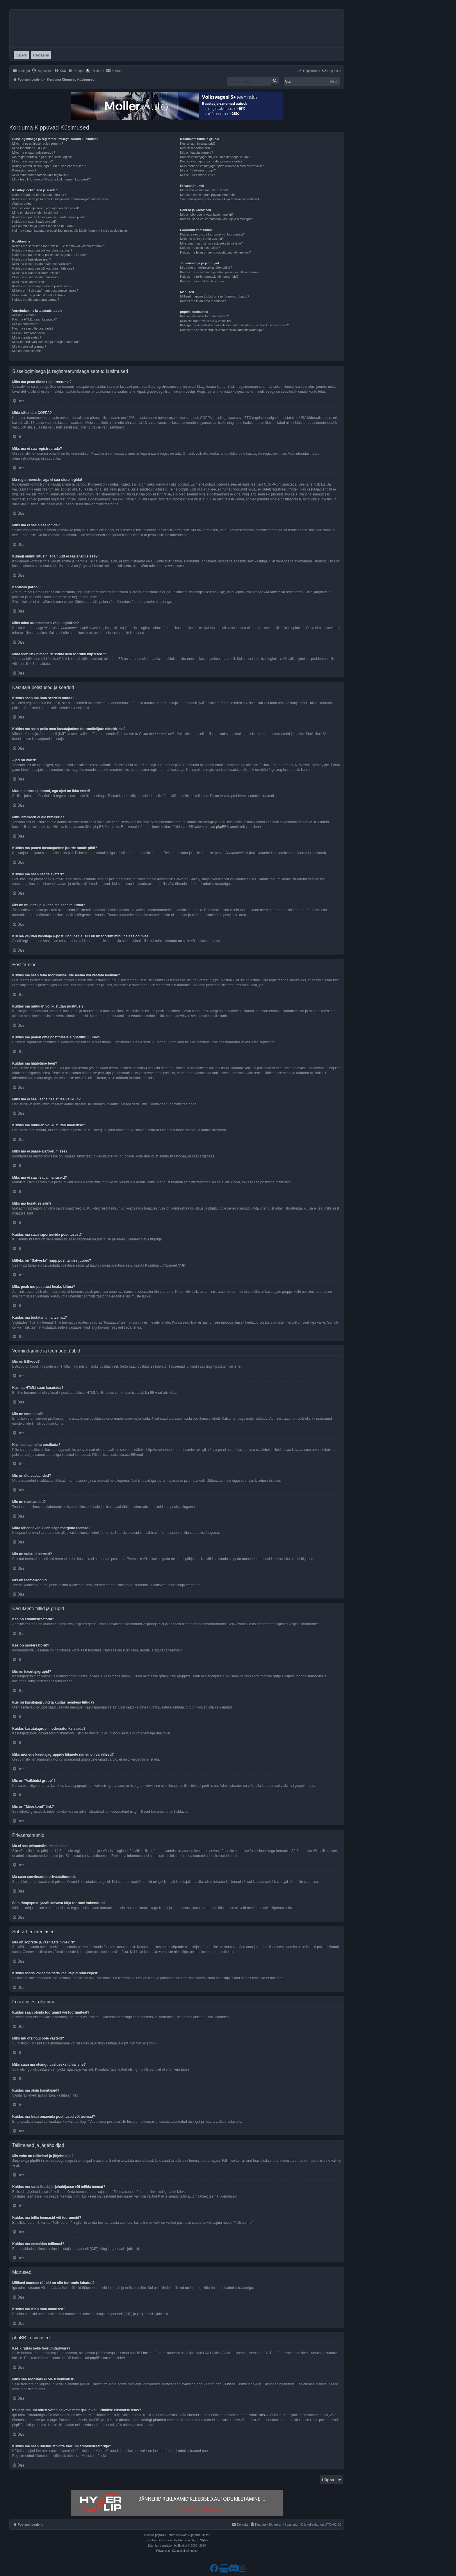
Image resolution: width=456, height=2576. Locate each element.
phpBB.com (99, 2358)
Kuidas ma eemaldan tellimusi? (202, 281)
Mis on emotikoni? (25, 324)
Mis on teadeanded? (26, 337)
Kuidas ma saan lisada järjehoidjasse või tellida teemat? (219, 272)
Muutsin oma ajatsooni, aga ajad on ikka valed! (45, 208)
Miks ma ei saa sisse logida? (32, 161)
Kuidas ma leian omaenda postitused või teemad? (215, 252)
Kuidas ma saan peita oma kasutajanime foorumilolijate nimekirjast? (60, 199)
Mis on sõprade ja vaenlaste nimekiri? (207, 214)
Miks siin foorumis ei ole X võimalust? (206, 321)
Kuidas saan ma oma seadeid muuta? (39, 194)
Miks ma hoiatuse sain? (29, 282)
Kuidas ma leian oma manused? (203, 301)
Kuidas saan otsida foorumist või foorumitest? (212, 234)
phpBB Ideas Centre (231, 2384)
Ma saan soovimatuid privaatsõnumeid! (208, 194)
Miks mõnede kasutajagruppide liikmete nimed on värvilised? (223, 166)
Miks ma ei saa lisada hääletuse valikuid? (41, 263)
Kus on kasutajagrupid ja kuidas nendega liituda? (215, 157)
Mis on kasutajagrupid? (196, 152)
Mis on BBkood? (23, 315)
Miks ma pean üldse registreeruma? (37, 143)
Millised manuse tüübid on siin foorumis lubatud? (214, 296)
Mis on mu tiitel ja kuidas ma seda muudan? (43, 226)
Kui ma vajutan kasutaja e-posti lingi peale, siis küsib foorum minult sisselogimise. (70, 230)
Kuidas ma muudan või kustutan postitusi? (42, 250)
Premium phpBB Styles (193, 2540)
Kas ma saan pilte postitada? (32, 328)
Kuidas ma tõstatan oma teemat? (35, 299)
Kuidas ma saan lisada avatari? (34, 221)
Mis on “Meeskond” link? (197, 175)
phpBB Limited (141, 2353)
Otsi (333, 81)
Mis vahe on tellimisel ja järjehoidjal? (206, 267)
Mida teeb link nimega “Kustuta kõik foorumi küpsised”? (51, 179)
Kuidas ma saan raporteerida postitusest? (41, 286)
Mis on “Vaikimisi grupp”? (198, 170)
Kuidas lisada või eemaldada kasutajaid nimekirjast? (217, 219)
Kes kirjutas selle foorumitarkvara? (204, 316)
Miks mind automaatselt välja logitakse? (40, 175)
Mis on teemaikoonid (27, 351)
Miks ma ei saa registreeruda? (33, 152)
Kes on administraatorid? (197, 143)
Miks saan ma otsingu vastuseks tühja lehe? (211, 243)
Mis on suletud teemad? (29, 346)
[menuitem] (42, 70)
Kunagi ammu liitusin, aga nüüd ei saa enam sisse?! (49, 166)
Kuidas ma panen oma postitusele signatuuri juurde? (49, 254)
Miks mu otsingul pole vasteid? (202, 238)
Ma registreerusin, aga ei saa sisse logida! (42, 157)
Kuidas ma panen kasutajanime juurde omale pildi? (48, 217)
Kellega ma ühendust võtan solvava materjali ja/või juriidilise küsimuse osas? (234, 325)
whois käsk (258, 2415)
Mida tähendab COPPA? (29, 148)
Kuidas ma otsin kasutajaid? (200, 247)
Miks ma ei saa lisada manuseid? (35, 277)
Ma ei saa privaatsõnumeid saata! (204, 190)
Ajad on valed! (22, 203)
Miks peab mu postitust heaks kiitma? (38, 295)
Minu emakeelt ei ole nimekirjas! (35, 212)
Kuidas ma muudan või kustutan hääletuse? (43, 268)
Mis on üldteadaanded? (28, 333)
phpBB (221, 827)
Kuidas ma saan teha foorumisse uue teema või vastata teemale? (58, 246)
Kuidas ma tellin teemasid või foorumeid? (209, 276)
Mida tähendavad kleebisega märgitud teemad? (46, 342)
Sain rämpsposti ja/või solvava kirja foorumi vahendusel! (219, 199)
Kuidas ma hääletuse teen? (31, 259)
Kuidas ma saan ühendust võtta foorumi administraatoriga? (221, 330)
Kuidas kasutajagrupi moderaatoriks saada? (211, 161)
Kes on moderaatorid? (195, 148)
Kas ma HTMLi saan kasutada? (34, 319)
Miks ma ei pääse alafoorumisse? (36, 273)
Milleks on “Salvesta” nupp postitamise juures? (45, 290)
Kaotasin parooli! (24, 170)
